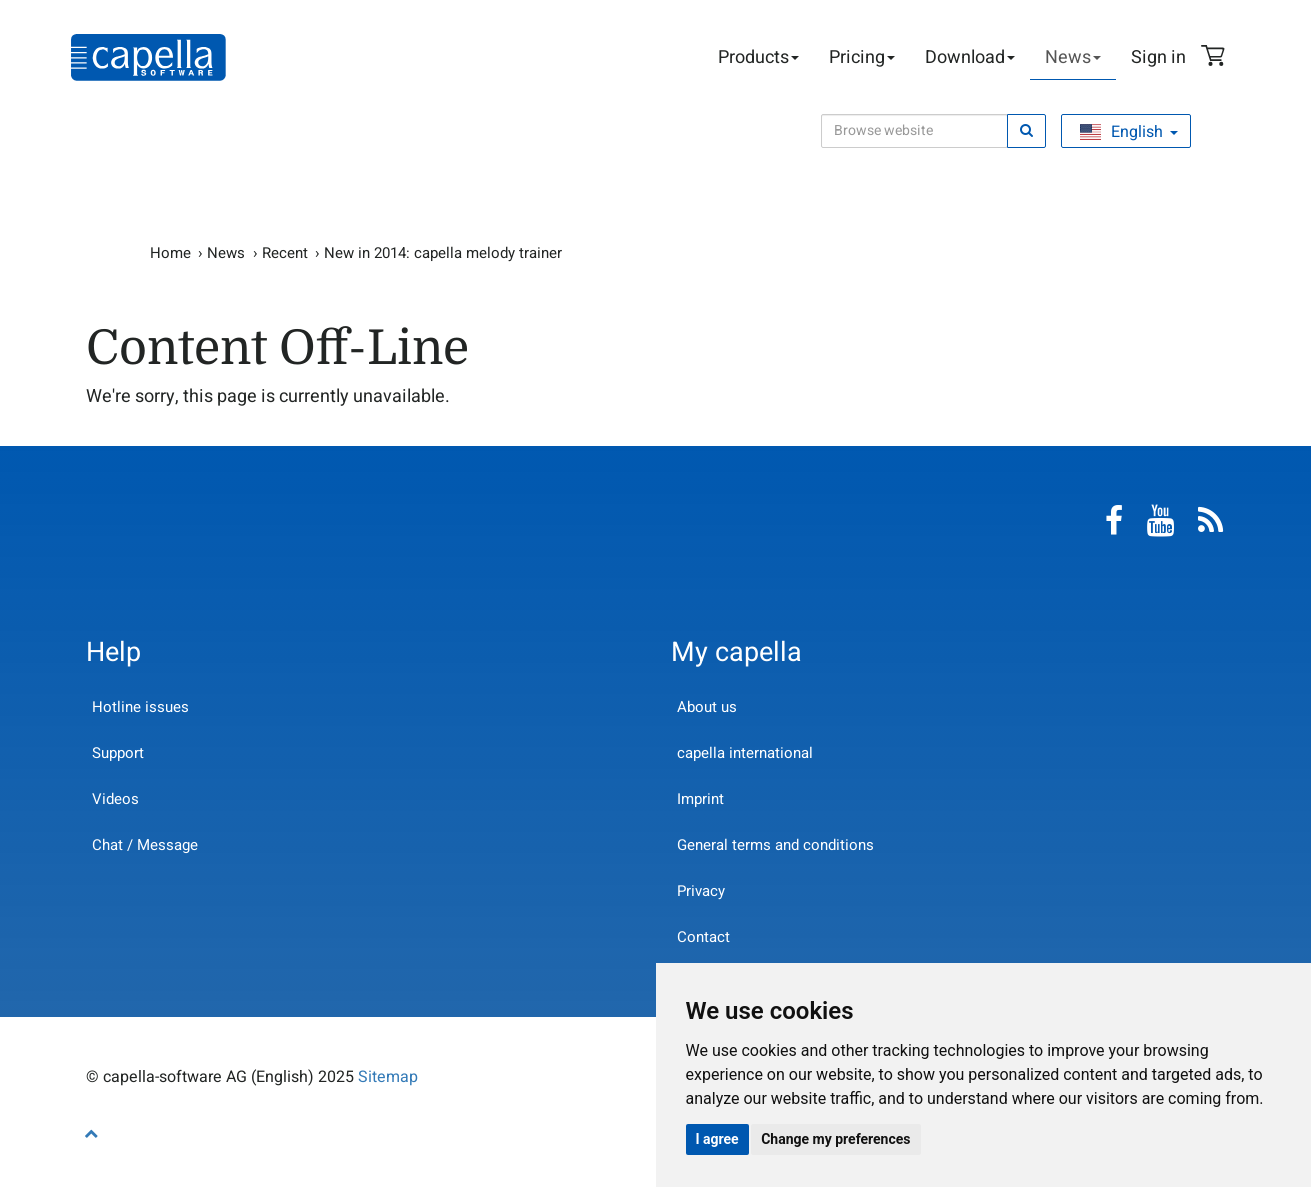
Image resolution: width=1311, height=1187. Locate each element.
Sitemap (388, 1077)
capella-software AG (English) (148, 57)
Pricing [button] (862, 57)
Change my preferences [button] (835, 1139)
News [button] (1073, 57)
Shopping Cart (1216, 58)
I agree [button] (717, 1139)
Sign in (1158, 57)
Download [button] (970, 57)
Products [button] (758, 57)
